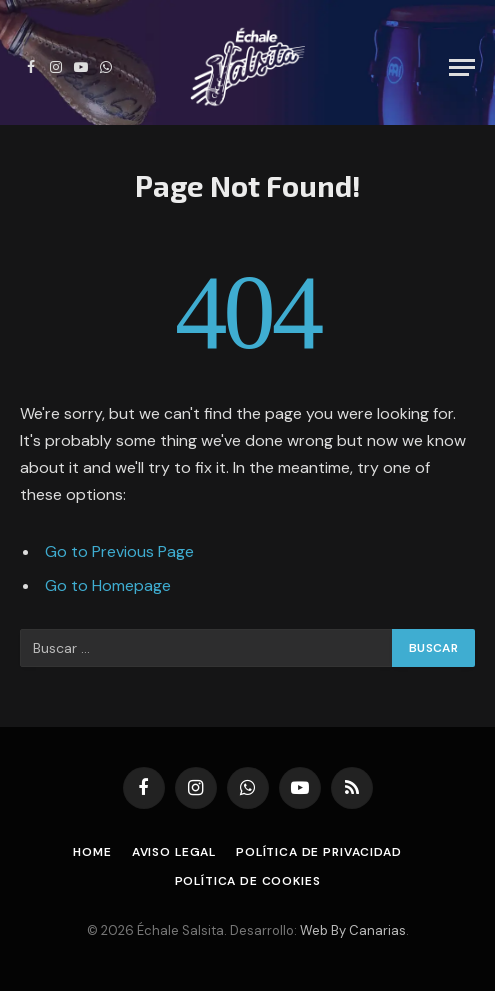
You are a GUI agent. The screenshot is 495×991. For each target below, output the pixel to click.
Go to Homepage (108, 585)
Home (92, 852)
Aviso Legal (174, 852)
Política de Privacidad (318, 852)
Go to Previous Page (119, 551)
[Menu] (462, 67)
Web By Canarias (353, 930)
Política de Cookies (248, 881)
